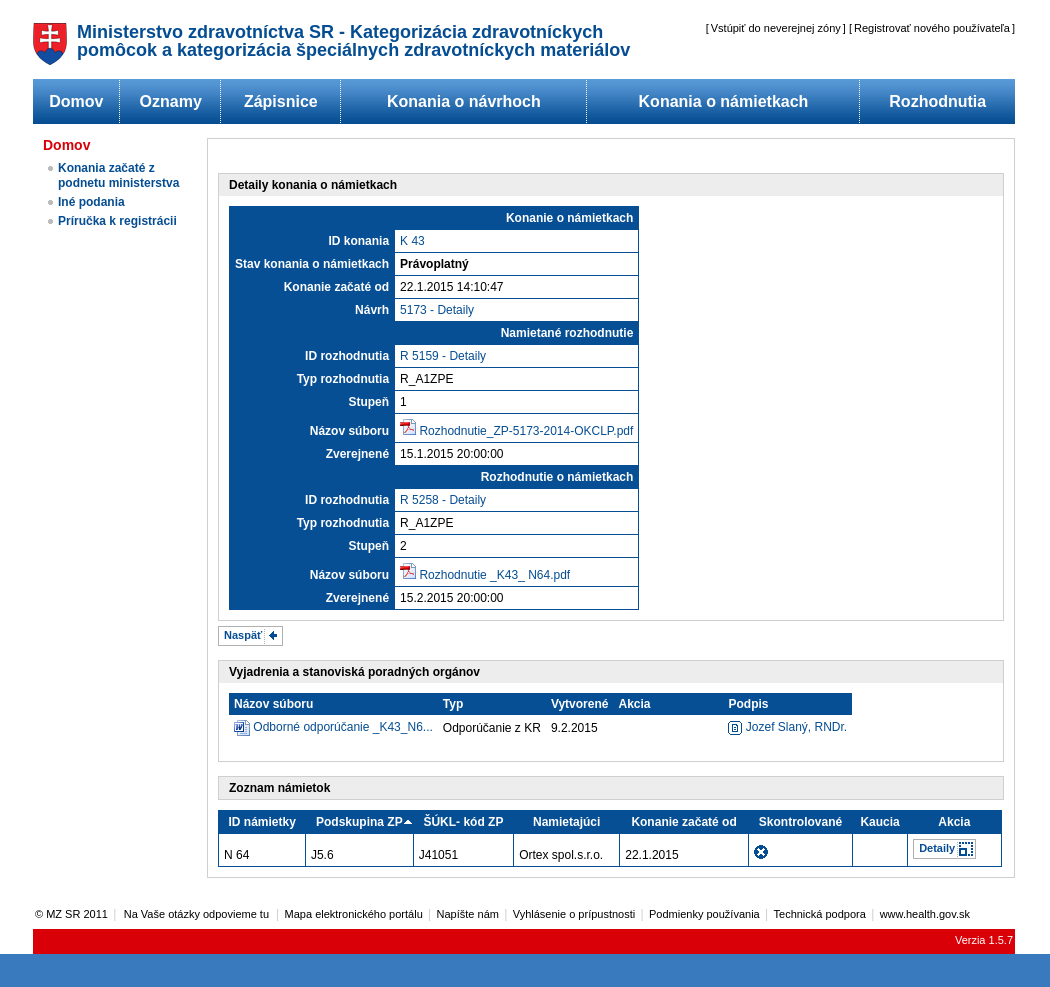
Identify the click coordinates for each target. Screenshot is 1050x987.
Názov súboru (349, 431)
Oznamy (171, 101)
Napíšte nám (468, 914)
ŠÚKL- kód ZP (463, 822)
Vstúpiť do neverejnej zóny (776, 28)
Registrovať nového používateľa (932, 28)
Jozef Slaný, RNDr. (787, 727)
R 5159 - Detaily (443, 356)
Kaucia (879, 822)
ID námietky (262, 822)
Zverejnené (357, 454)
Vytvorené (580, 704)
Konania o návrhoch (464, 101)
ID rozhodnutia (347, 356)
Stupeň (368, 402)
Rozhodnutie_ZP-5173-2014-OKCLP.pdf (526, 431)
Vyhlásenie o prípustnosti (574, 914)
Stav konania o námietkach (312, 264)
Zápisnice (281, 101)
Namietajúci (566, 822)
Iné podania (91, 202)
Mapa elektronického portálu (354, 914)
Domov (76, 101)
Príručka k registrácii (117, 221)
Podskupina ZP (359, 822)
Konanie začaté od (336, 287)
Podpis (748, 704)
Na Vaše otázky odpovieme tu (198, 914)
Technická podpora (820, 914)
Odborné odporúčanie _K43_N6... (342, 727)
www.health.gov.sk (925, 914)
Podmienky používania (704, 914)
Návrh (372, 310)
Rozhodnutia (937, 101)
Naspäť (243, 635)
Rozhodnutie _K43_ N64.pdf (494, 575)
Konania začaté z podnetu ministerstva (118, 175)
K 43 (412, 241)
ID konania (358, 241)
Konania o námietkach (724, 101)
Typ (453, 704)
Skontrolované (800, 822)
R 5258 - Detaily (443, 500)
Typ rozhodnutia (343, 379)
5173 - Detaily (437, 310)
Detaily (937, 848)
